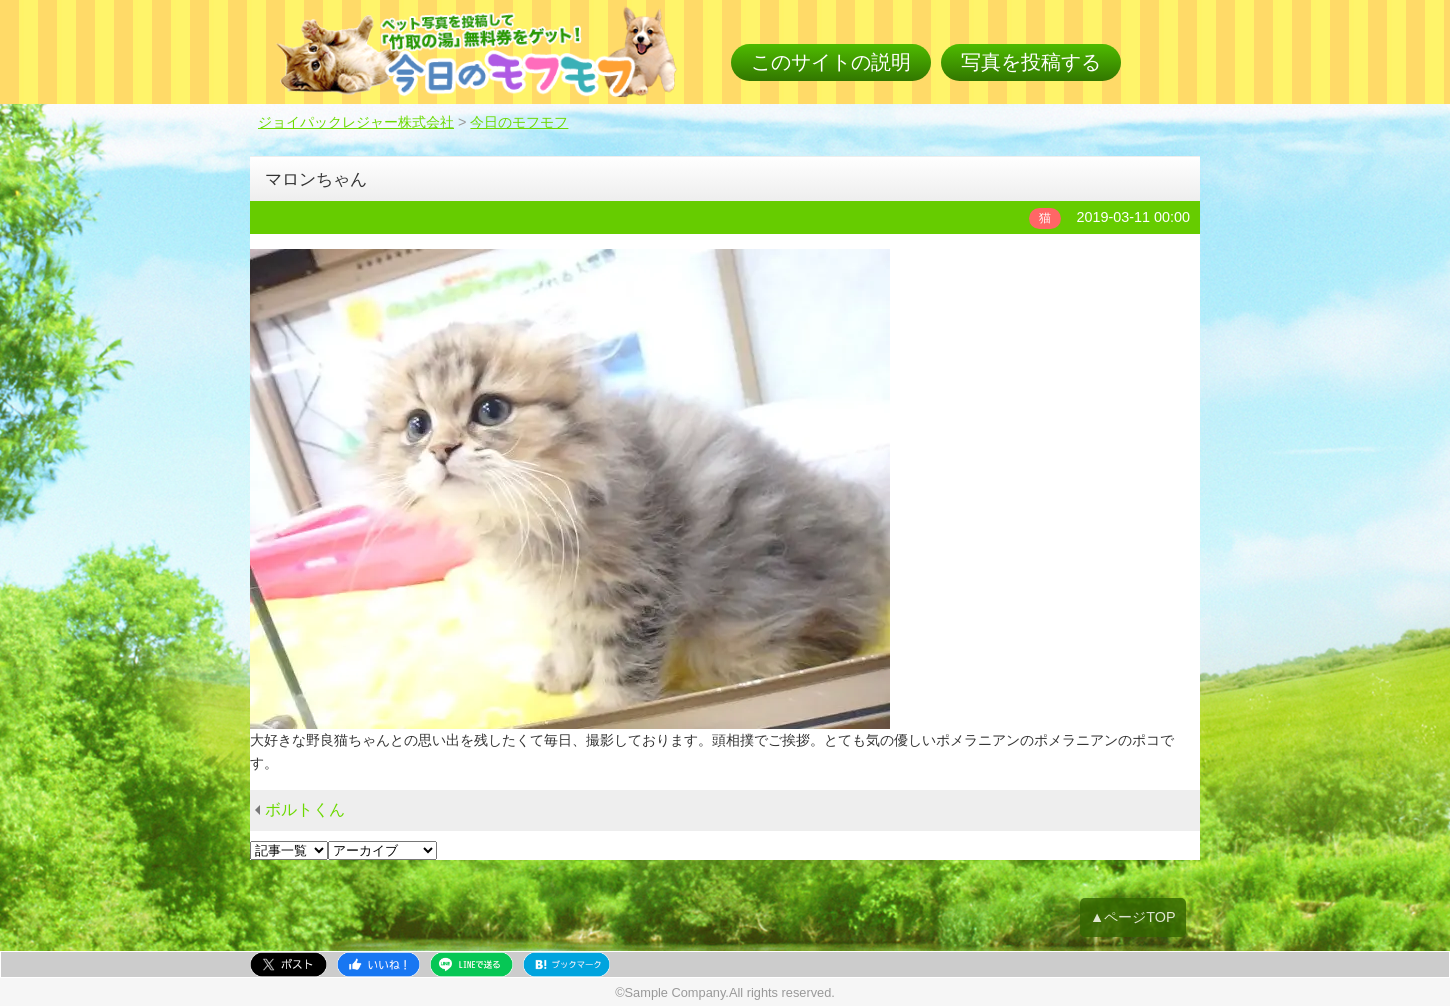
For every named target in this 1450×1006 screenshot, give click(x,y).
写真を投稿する (1031, 62)
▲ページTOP (1133, 917)
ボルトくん (305, 809)
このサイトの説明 (831, 62)
